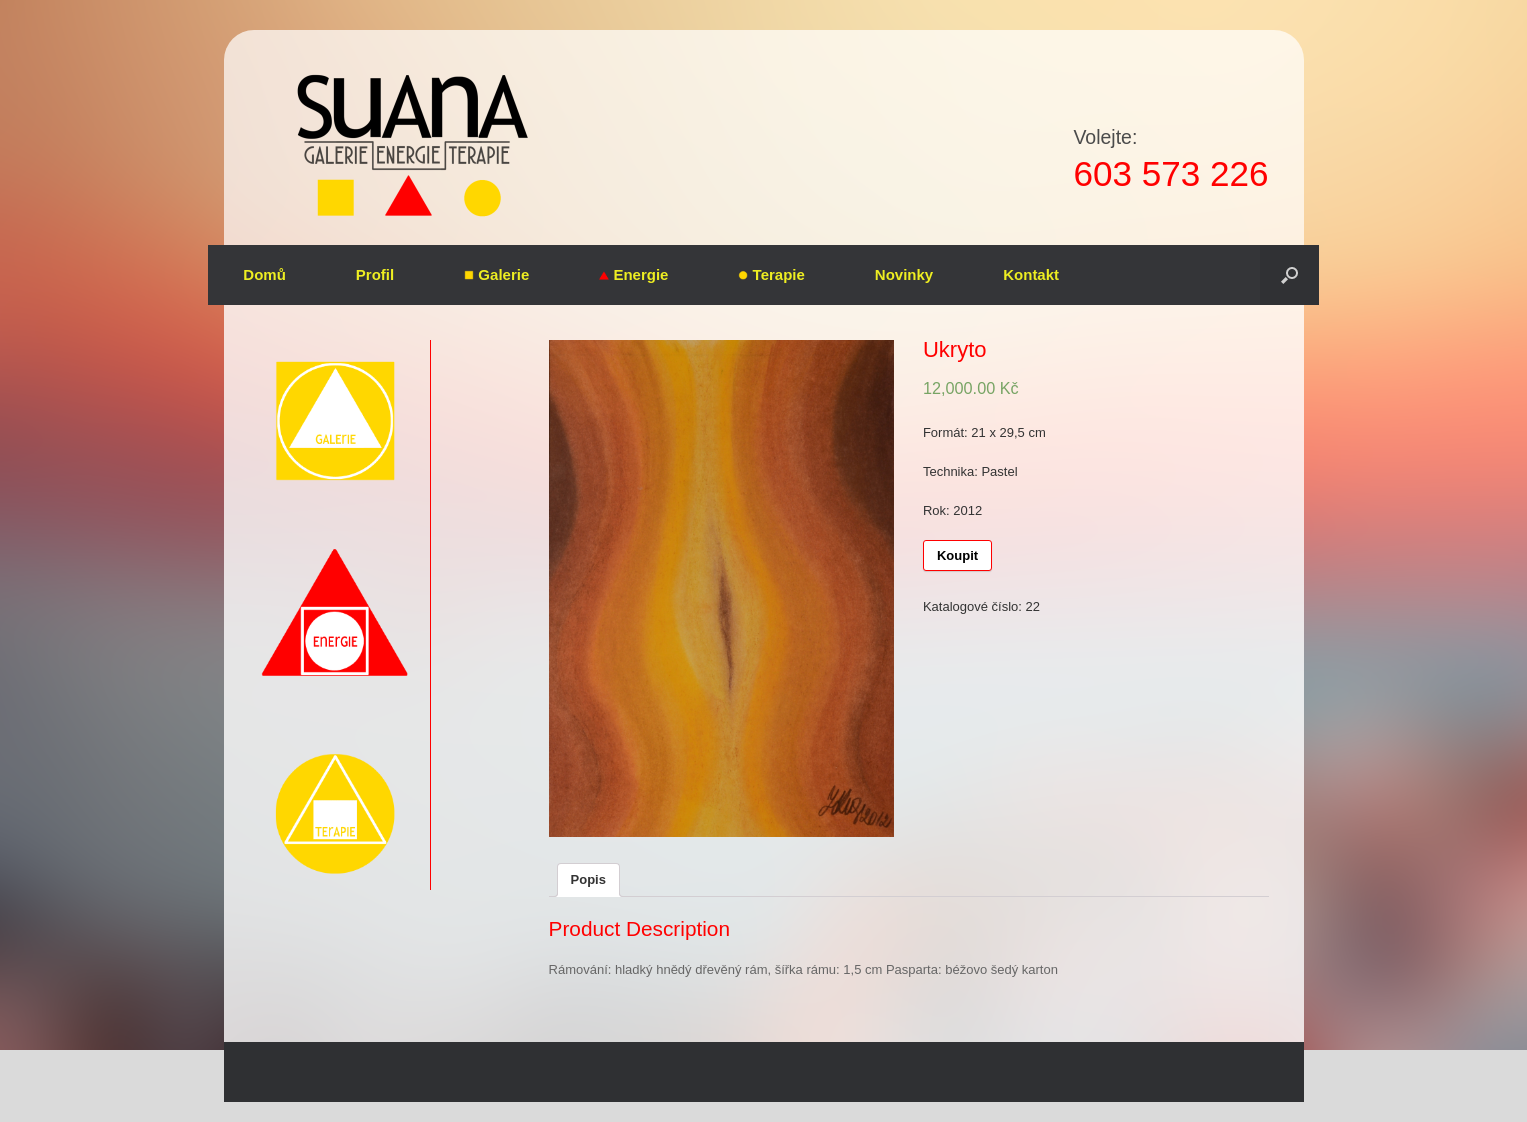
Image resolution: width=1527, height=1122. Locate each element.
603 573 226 (1170, 173)
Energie (633, 274)
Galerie (496, 274)
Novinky (904, 274)
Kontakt (1031, 274)
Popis (588, 879)
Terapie (771, 274)
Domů (264, 274)
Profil (375, 274)
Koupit (957, 555)
